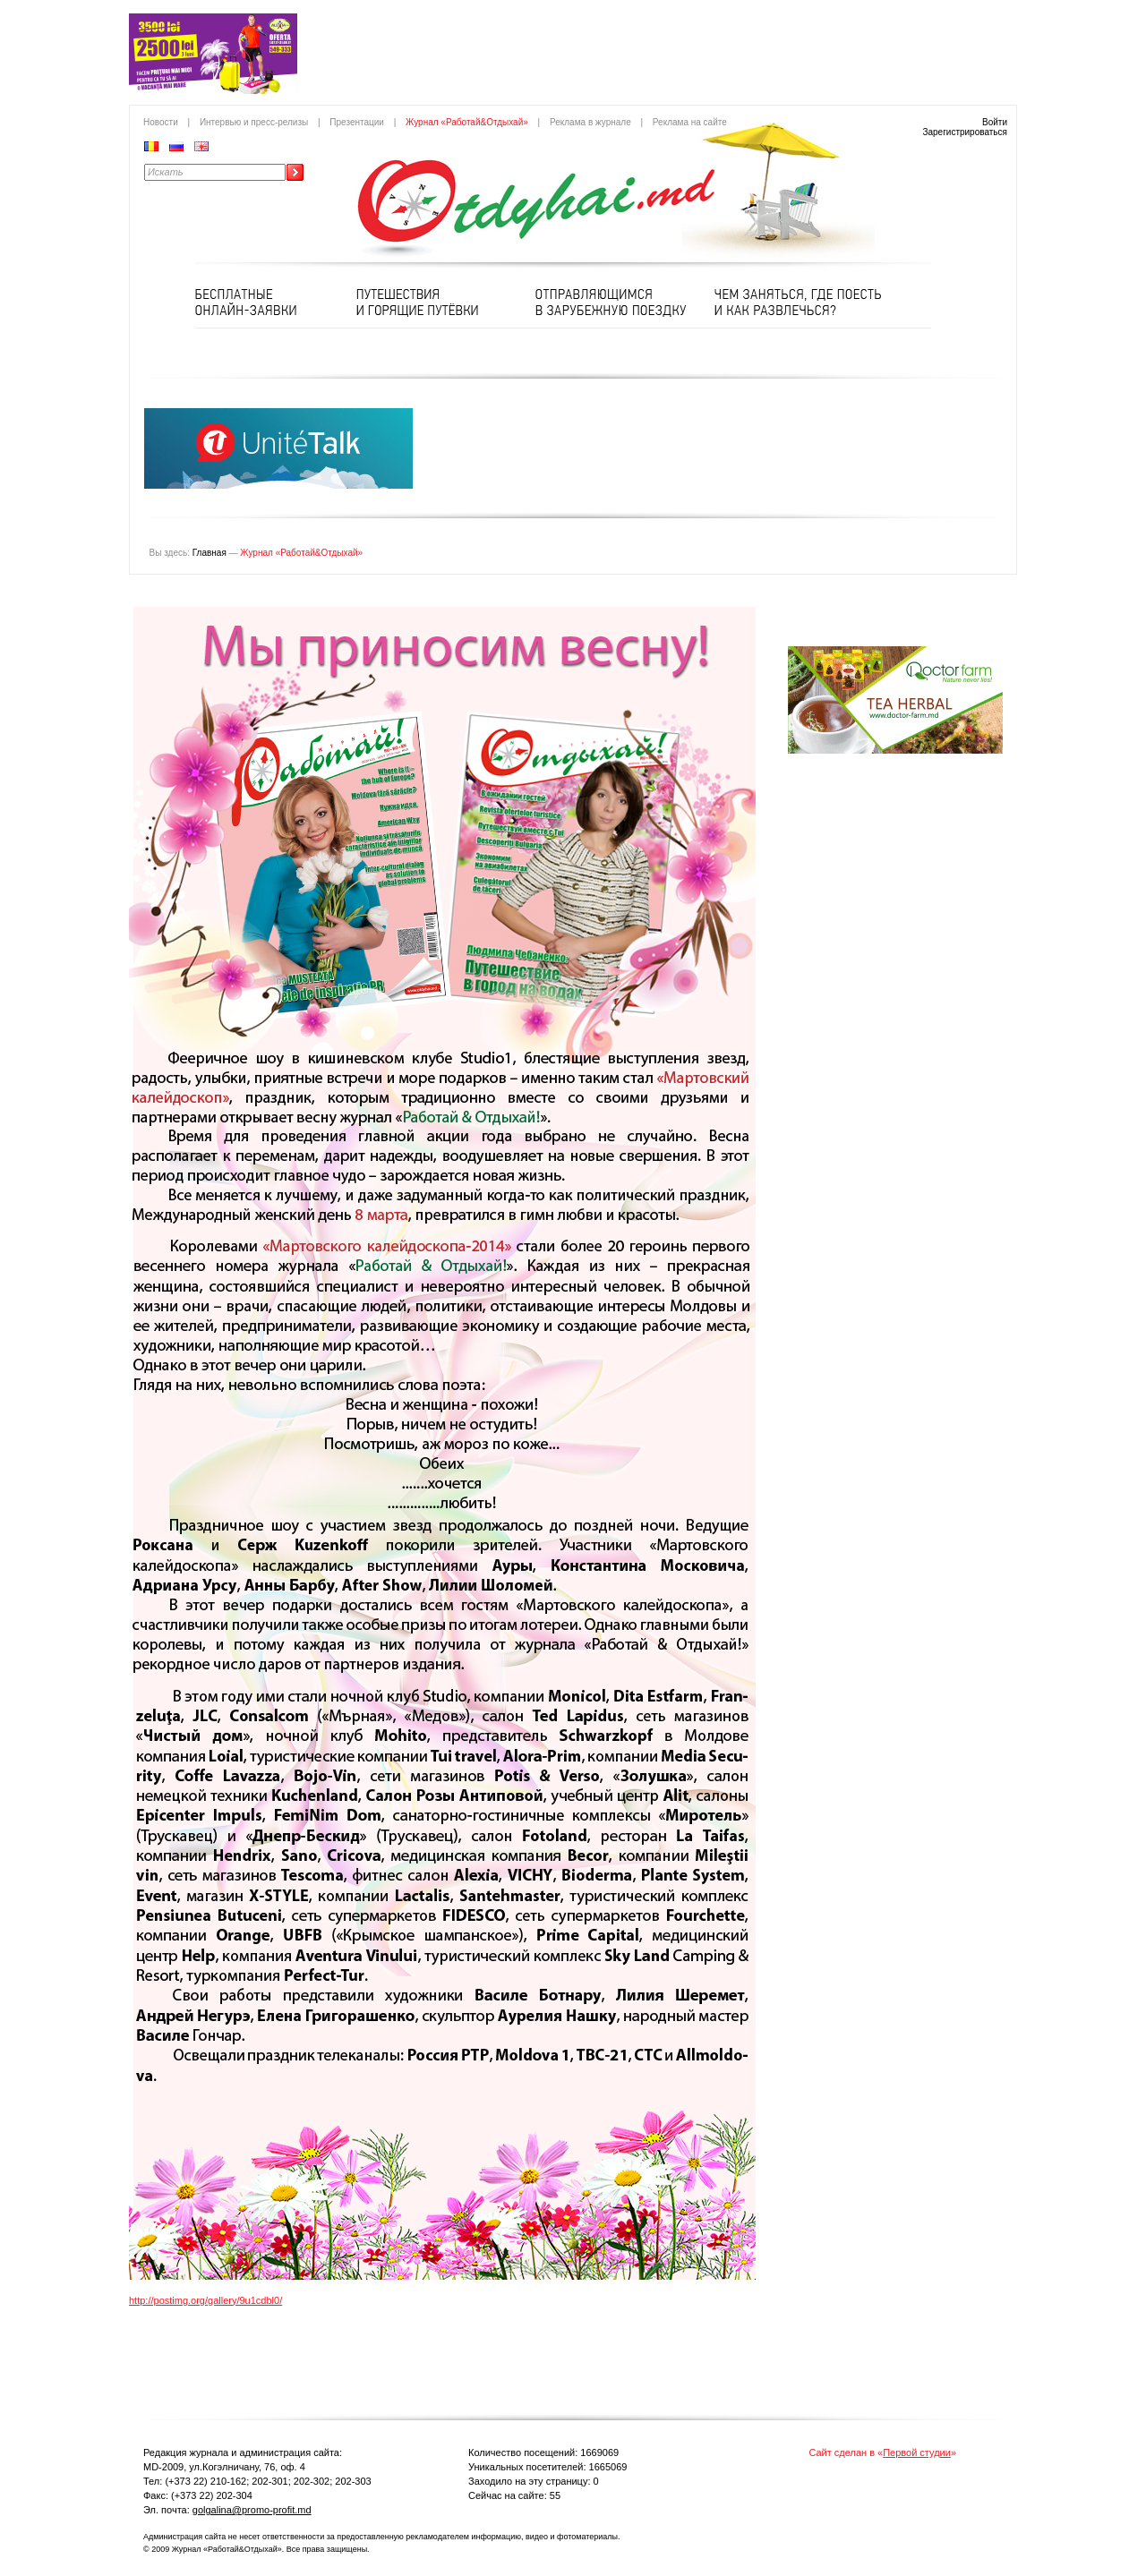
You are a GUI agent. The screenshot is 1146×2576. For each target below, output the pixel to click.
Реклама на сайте (690, 122)
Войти (994, 122)
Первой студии (917, 2452)
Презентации (356, 122)
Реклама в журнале (590, 122)
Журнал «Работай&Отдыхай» (467, 122)
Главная (209, 553)
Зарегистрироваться (964, 132)
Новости (160, 122)
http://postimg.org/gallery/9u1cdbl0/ (205, 2300)
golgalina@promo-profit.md (252, 2509)
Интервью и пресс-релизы (254, 122)
